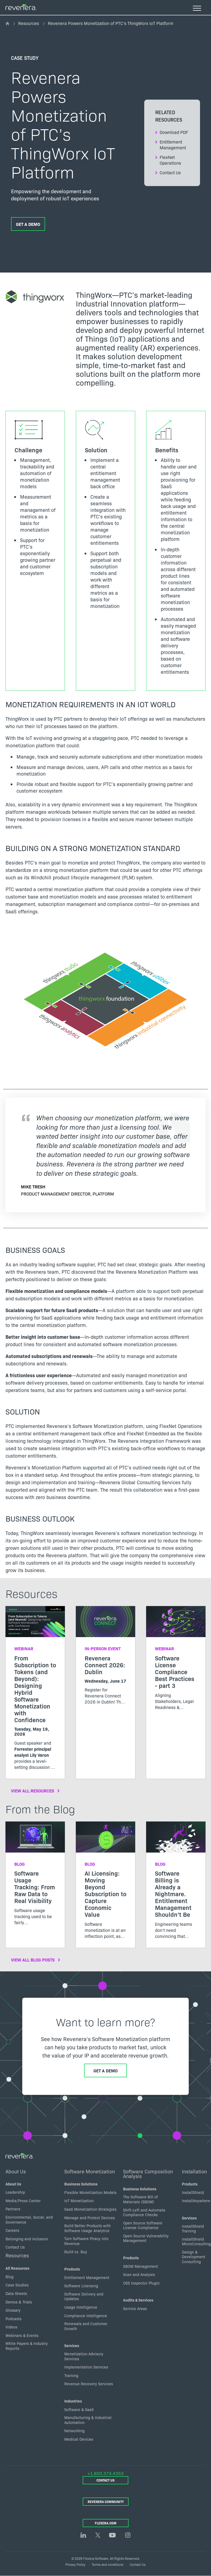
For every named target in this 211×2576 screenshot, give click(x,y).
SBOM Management (140, 2266)
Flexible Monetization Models (90, 2192)
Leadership (15, 2192)
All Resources (17, 2268)
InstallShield (193, 2192)
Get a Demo (28, 224)
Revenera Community (106, 2501)
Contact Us (170, 172)
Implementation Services (86, 2367)
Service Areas (135, 2308)
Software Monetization (89, 2171)
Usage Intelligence (80, 2307)
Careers (12, 2230)
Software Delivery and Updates (83, 2296)
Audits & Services (138, 2300)
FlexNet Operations (170, 160)
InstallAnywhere (196, 2201)
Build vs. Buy (75, 2252)
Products (72, 2269)
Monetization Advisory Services (83, 2356)
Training (71, 2375)
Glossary (13, 2310)
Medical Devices (78, 2439)
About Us (15, 2171)
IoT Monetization (79, 2201)
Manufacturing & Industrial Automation (88, 2420)
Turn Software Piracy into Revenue (86, 2241)
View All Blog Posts (33, 1960)
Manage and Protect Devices (89, 2217)
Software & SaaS (79, 2409)
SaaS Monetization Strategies (90, 2209)
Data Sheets (16, 2293)
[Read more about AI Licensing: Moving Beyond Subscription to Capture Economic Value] (105, 1885)
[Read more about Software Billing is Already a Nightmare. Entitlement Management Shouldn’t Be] (176, 1885)
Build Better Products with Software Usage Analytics (87, 2228)
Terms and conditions (107, 2564)
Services (71, 2345)
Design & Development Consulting (193, 2256)
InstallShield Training (193, 2228)
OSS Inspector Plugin (141, 2283)
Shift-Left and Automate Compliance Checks (144, 2212)
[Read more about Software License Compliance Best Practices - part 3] (176, 1662)
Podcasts (13, 2318)
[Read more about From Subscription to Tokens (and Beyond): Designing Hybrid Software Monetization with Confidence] (35, 1692)
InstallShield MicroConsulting (196, 2241)
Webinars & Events (21, 2335)
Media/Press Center (23, 2200)
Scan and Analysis (139, 2274)
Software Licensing (81, 2286)
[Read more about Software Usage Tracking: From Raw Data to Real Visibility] (35, 1878)
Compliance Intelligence (85, 2315)
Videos (11, 2327)
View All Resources (32, 1791)
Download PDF (174, 132)
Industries (73, 2401)
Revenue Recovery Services (88, 2384)
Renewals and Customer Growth (85, 2326)
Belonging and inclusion (26, 2238)
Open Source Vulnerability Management (146, 2238)
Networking (74, 2431)
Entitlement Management (173, 145)
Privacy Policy (75, 2564)
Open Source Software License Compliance (142, 2225)
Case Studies (17, 2285)
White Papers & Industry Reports (26, 2346)
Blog (9, 2276)
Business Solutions (81, 2184)
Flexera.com (105, 2523)
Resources (28, 23)
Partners (12, 2209)
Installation (194, 2171)
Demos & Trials (18, 2302)
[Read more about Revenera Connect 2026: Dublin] (105, 1659)
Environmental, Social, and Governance (29, 2219)
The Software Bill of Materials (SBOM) (140, 2199)
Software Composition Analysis (148, 2174)
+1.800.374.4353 (105, 2473)
